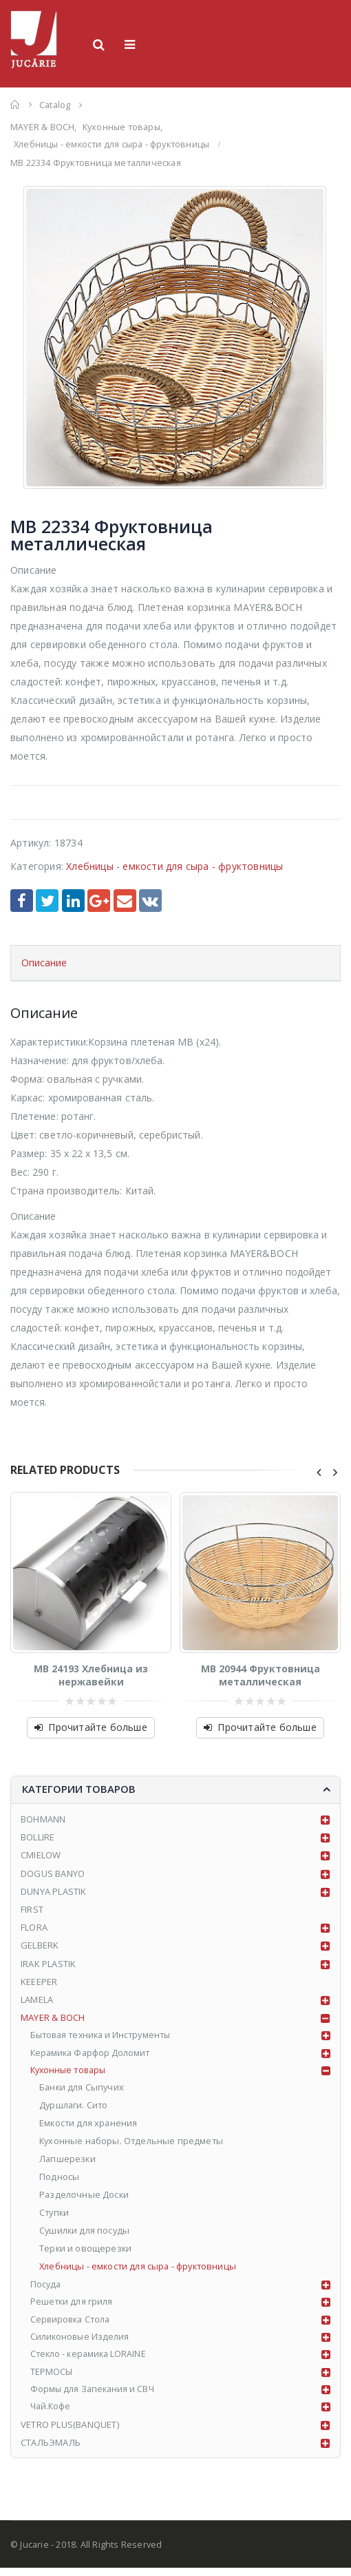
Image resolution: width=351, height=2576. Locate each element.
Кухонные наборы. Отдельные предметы (134, 2143)
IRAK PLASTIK (48, 1963)
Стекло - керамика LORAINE (91, 2360)
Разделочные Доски (85, 2198)
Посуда (46, 2288)
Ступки (56, 2216)
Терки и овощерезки (87, 2252)
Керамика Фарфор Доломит (93, 2053)
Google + (98, 900)
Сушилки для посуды (86, 2233)
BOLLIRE (37, 1837)
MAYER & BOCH (53, 2017)
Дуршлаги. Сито (75, 2107)
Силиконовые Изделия (81, 2342)
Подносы (60, 2180)
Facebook (21, 900)
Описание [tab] (44, 962)
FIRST (32, 1909)
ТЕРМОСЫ (51, 2378)
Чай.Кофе (52, 2414)
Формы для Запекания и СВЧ (95, 2396)
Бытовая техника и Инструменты (105, 2035)
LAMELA (37, 1999)
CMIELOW (41, 1855)
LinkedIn (73, 900)
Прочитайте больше (97, 1727)
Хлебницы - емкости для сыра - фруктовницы (174, 866)
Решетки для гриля (72, 2306)
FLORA (34, 1927)
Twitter (47, 900)
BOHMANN (43, 1819)
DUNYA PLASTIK (54, 1891)
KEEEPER (39, 1981)
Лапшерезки (69, 2162)
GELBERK (39, 1945)
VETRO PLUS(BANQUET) (70, 2432)
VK (150, 900)
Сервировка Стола (72, 2324)
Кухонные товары (71, 2072)
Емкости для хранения (90, 2125)
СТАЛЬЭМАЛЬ (51, 2450)
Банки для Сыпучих (83, 2090)
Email (125, 900)
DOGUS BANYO (53, 1873)
